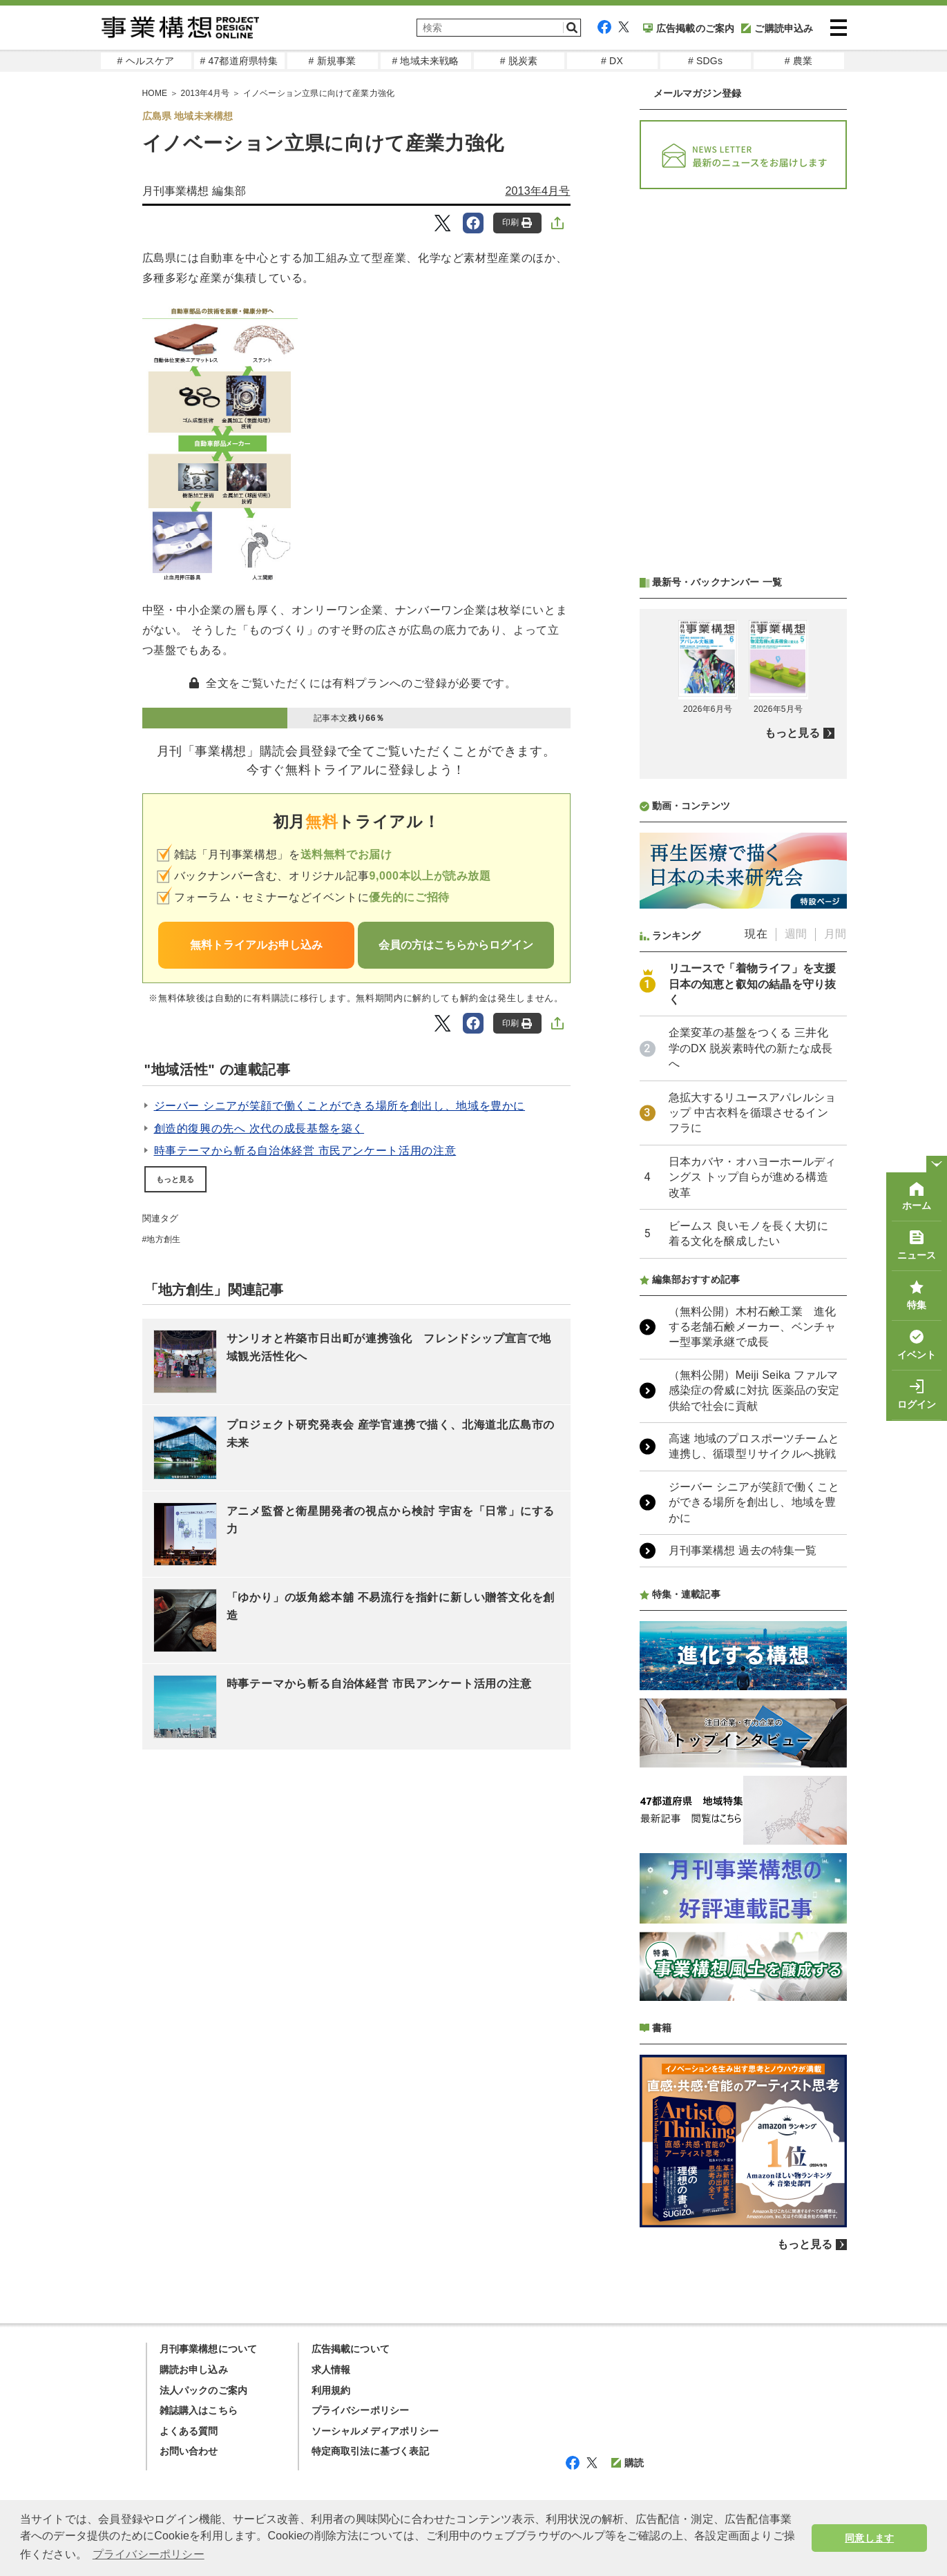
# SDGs (705, 60)
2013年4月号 (537, 191)
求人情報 (331, 2369)
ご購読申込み (777, 28)
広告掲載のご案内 (689, 28)
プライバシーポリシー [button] (148, 2554)
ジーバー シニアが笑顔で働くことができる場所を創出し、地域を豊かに (340, 1106)
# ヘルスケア (145, 60)
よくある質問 (189, 2431)
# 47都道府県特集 (239, 60)
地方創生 (163, 1239)
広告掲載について (351, 2349)
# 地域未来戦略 (425, 60)
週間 (796, 934)
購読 (627, 2463)
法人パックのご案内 (204, 2390)
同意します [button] (869, 2538)
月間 (835, 934)
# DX (612, 60)
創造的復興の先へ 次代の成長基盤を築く (259, 1128)
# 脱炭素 (519, 60)
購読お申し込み (194, 2369)
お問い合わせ (189, 2451)
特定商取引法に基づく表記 (370, 2451)
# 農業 (798, 60)
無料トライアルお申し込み (256, 945)
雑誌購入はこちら (199, 2410)
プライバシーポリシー (361, 2410)
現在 (756, 934)
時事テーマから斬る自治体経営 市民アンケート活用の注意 (305, 1150)
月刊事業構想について (209, 2349)
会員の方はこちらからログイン (456, 945)
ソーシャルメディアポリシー (375, 2431)
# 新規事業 (332, 60)
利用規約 (331, 2390)
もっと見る (175, 1179)
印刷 (517, 222)
